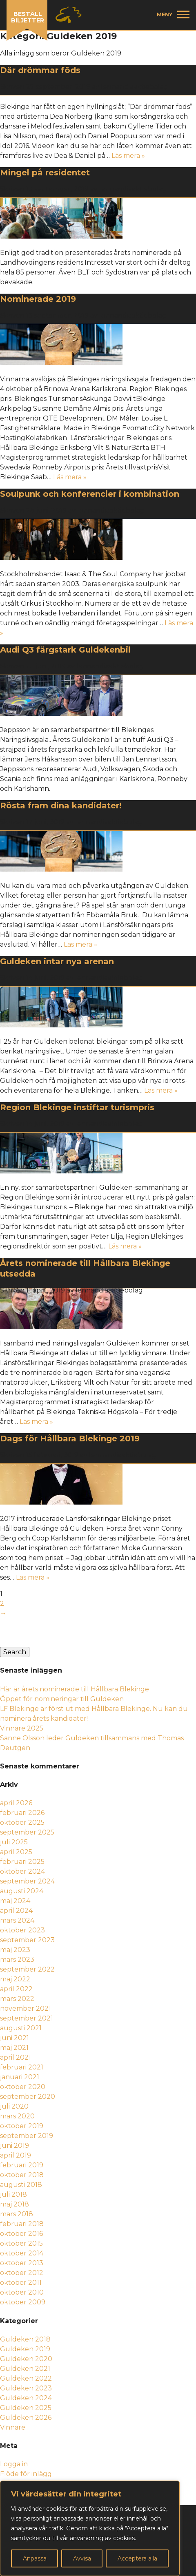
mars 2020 (17, 2116)
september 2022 (27, 1969)
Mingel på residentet (45, 172)
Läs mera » (128, 155)
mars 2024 (17, 1920)
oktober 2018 (22, 2175)
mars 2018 (16, 2214)
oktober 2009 (22, 2302)
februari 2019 (21, 2165)
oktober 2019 (21, 2126)
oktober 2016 (21, 2233)
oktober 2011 (21, 2282)
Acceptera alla (137, 2558)
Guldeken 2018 (25, 2339)
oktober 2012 (21, 2273)
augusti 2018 (21, 2185)
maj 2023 (15, 1950)
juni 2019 (14, 2145)
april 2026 (16, 1803)
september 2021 (26, 2018)
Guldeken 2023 (26, 2388)
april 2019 (15, 2155)
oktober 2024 (22, 1871)
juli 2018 (13, 2194)
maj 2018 (14, 2204)
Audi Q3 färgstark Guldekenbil (65, 650)
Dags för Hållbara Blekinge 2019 (70, 1438)
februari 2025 (22, 1862)
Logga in (14, 2464)
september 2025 (27, 1832)
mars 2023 (17, 1959)
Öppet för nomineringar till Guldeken (62, 1699)
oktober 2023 (22, 1930)
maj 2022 (15, 1979)
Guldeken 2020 (26, 2359)
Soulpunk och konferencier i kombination (89, 494)
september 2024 (27, 1881)
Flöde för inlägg (26, 2474)
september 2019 (26, 2136)
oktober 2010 (22, 2292)
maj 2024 (15, 1901)
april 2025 (16, 1852)
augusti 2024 (21, 1891)
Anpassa (35, 2558)
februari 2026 (22, 1813)
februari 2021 (21, 2067)
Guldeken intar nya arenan (57, 961)
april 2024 (16, 1910)
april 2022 (16, 1989)
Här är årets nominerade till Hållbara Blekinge (74, 1689)
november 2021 (25, 2008)
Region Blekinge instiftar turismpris (77, 1107)
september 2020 (27, 2096)
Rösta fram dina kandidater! (61, 805)
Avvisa (82, 2558)
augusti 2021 (21, 2028)
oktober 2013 (21, 2263)
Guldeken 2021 (25, 2368)
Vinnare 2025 (21, 1728)
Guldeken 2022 (26, 2378)
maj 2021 (14, 2048)
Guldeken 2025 (25, 2408)
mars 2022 (17, 1999)
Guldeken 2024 (26, 2398)
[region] (90, 2528)
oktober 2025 (22, 1822)
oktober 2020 (22, 2087)
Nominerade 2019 (38, 299)
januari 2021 (19, 2077)
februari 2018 (22, 2224)
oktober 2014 (21, 2253)
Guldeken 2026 (25, 2417)
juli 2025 (14, 1842)
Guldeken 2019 (25, 2349)
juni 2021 (14, 2038)
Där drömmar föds (40, 70)
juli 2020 (14, 2106)
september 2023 (27, 1940)
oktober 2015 (21, 2243)
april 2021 (15, 2057)
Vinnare (12, 2427)
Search (14, 1652)
